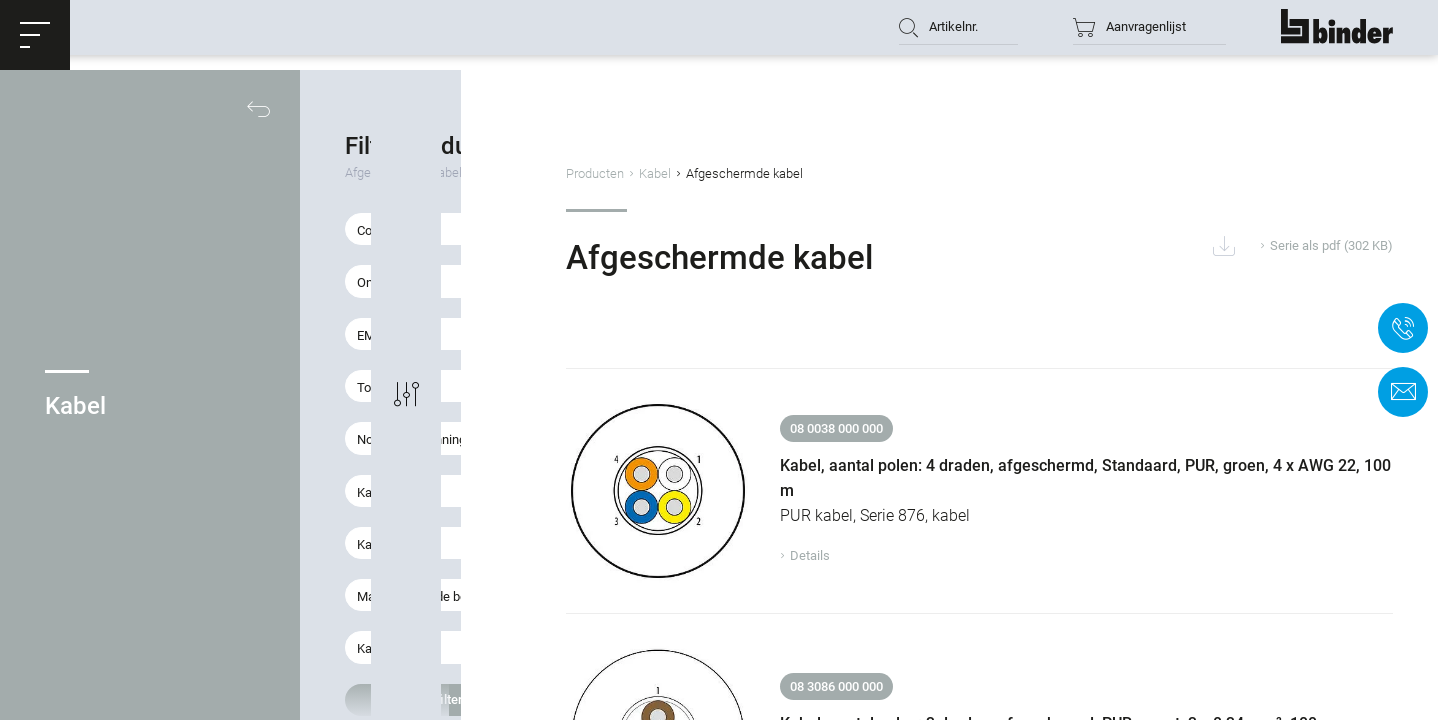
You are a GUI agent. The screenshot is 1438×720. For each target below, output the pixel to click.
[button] (35, 35)
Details (915, 538)
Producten (734, 173)
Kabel (794, 173)
